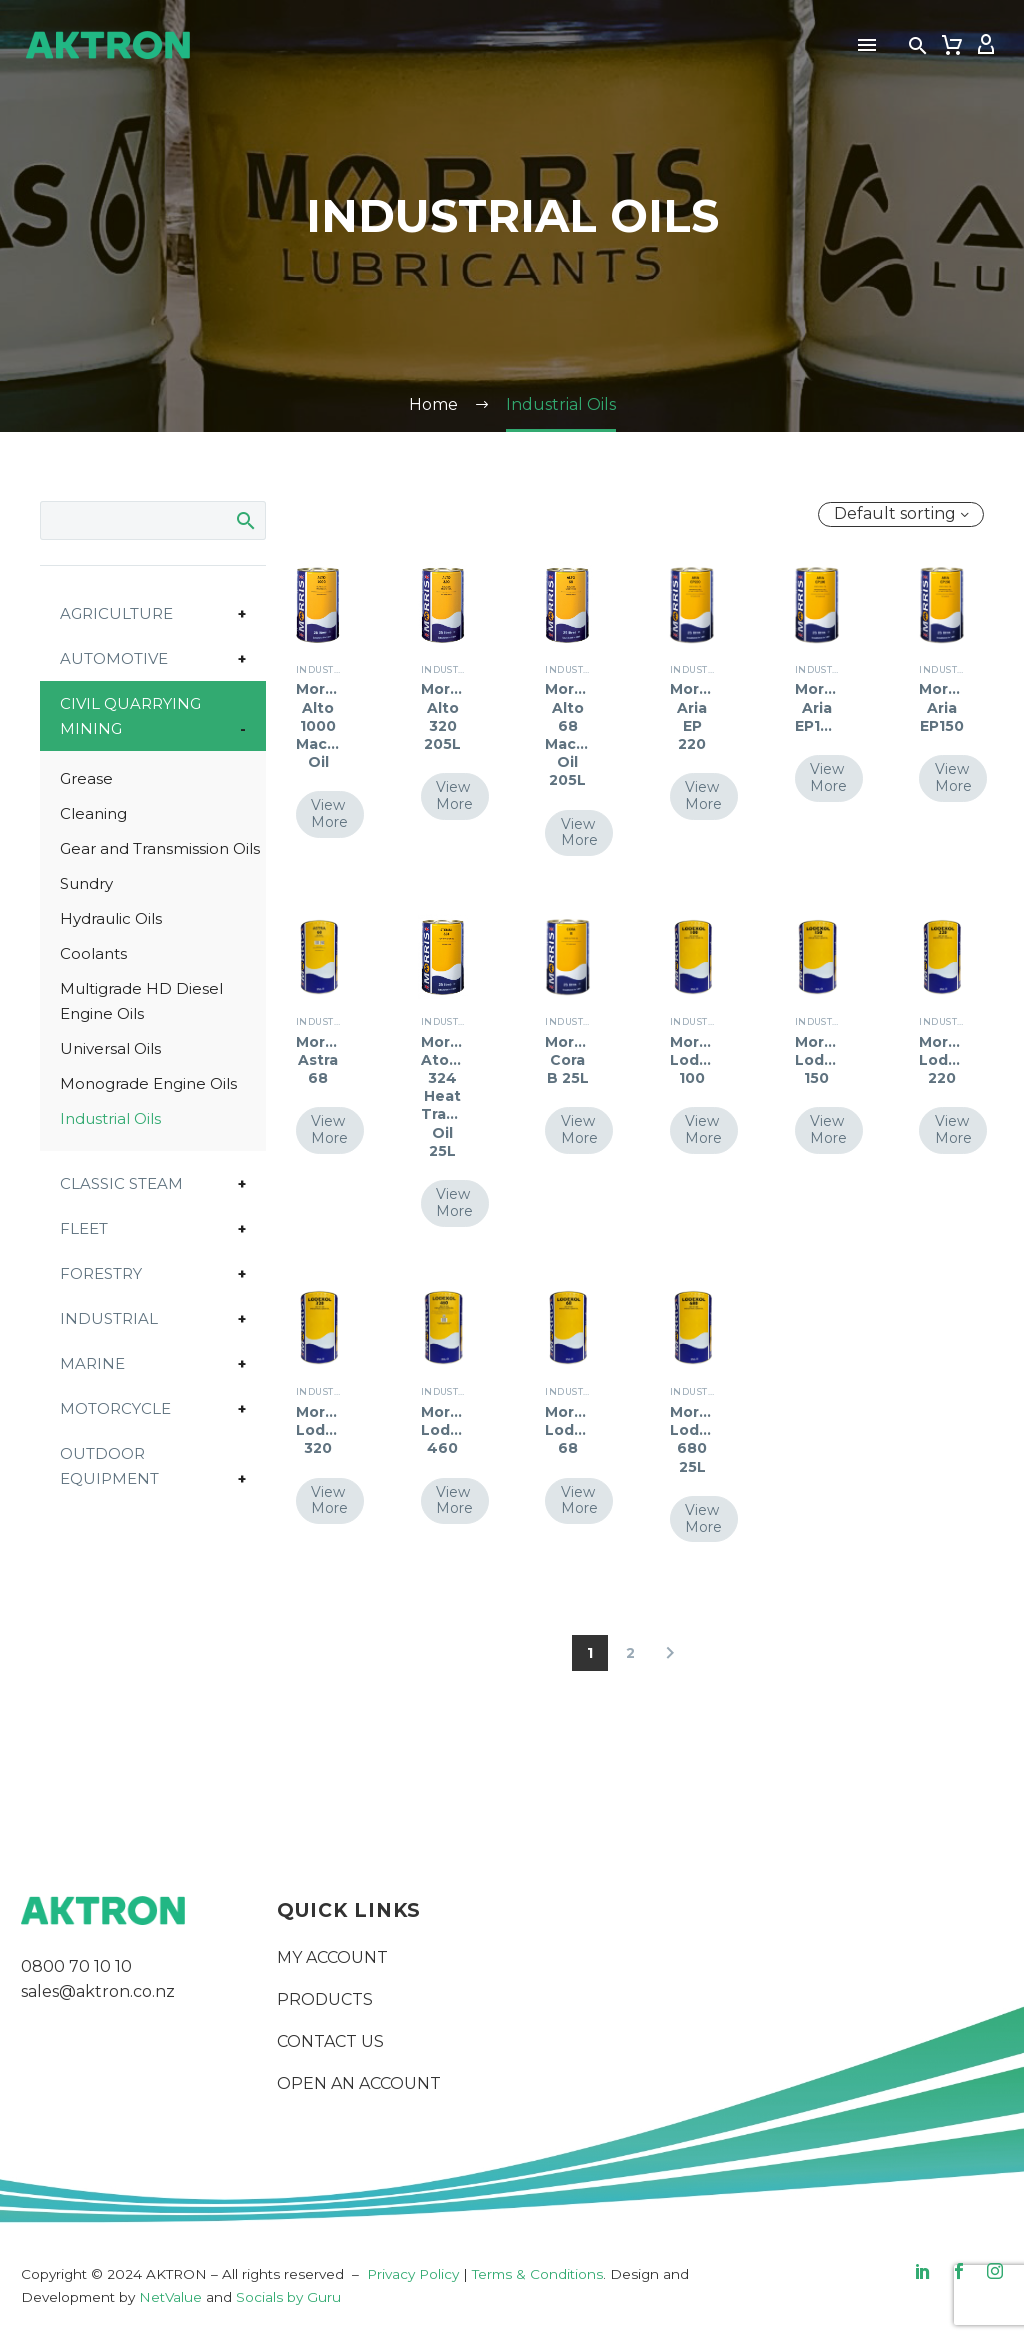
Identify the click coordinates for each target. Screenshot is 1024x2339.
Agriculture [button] (116, 613)
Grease (86, 778)
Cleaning (93, 813)
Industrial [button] (109, 1318)
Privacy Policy (413, 2274)
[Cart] (952, 45)
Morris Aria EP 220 (693, 716)
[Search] (153, 520)
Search (244, 520)
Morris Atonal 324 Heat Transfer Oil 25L (454, 1096)
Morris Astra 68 (319, 1060)
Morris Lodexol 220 (949, 1060)
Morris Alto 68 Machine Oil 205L (577, 734)
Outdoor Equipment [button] (109, 1466)
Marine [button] (92, 1363)
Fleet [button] (84, 1228)
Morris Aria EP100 (818, 707)
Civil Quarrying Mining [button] (130, 716)
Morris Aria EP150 (942, 707)
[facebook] (959, 2271)
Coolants (93, 953)
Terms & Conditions (537, 2274)
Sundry (86, 883)
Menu (867, 45)
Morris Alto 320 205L (444, 716)
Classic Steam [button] (121, 1183)
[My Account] (986, 45)
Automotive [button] (114, 658)
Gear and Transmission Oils (160, 848)
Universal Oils (110, 1048)
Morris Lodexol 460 (451, 1430)
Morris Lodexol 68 (575, 1430)
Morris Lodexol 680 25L (700, 1439)
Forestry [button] (101, 1273)
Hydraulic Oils (111, 918)
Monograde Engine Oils (148, 1083)
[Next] (670, 1653)
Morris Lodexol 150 (825, 1060)
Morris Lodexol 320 (326, 1430)
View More (330, 813)
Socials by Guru (288, 2297)
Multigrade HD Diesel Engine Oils (141, 1001)
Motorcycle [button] (115, 1408)
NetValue (170, 2297)
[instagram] (995, 2271)
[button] (918, 45)
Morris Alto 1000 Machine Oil (328, 725)
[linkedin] (923, 2271)
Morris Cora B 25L (568, 1060)
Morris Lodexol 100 (700, 1060)
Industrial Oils (110, 1118)
